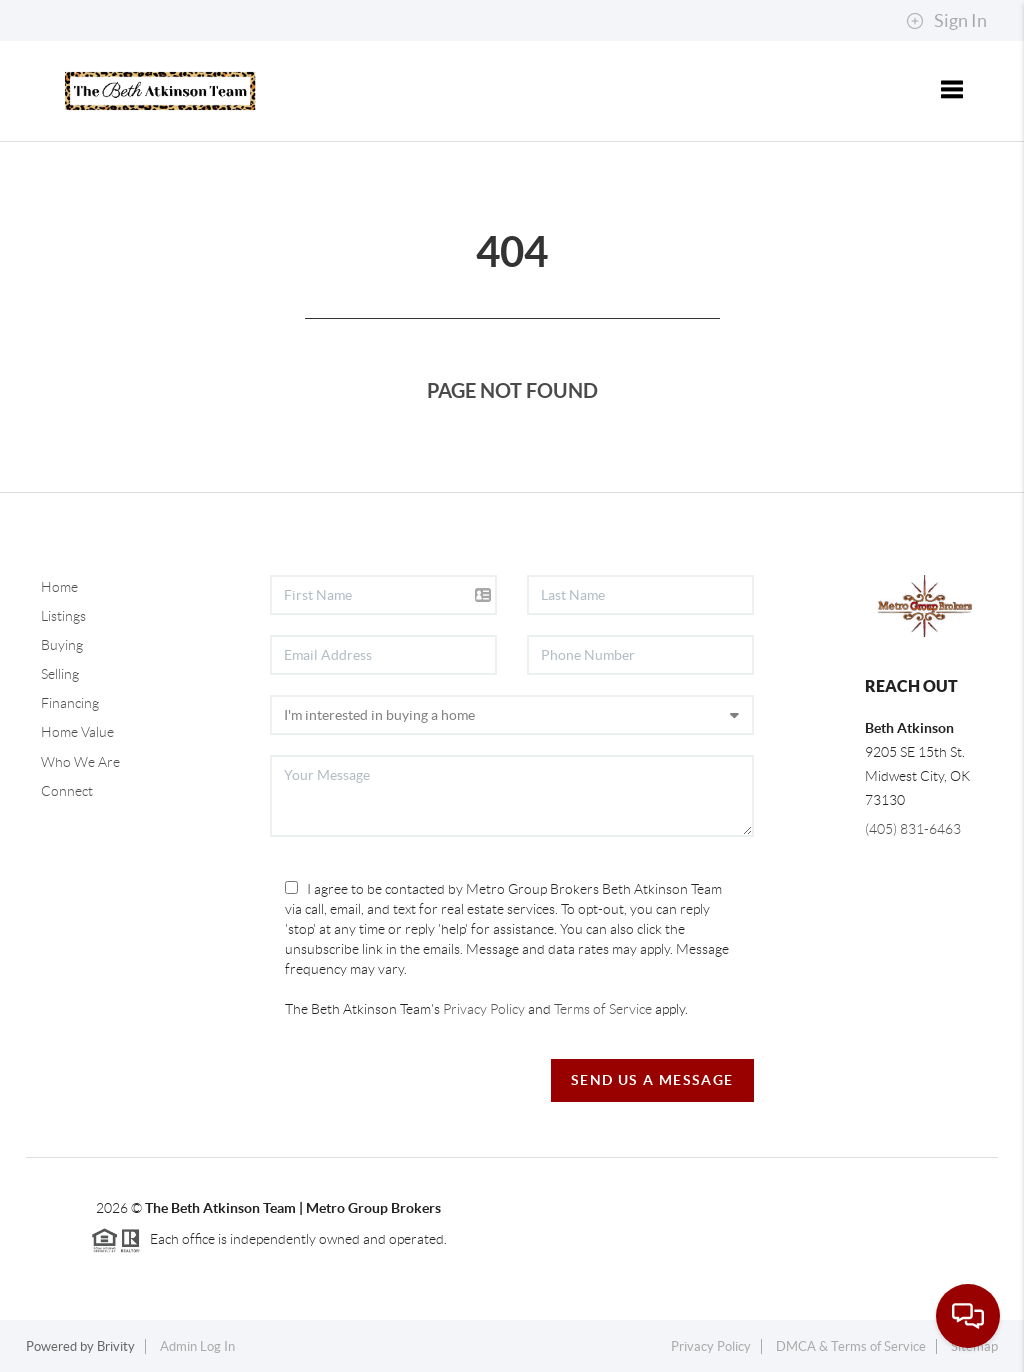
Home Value (77, 732)
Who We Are (80, 762)
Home (59, 587)
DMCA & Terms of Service (851, 1346)
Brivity (116, 1346)
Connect (67, 791)
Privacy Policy (484, 1009)
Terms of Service (603, 1009)
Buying (62, 645)
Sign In (946, 21)
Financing (70, 703)
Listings (63, 616)
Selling (60, 674)
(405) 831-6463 (913, 829)
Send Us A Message (652, 1080)
